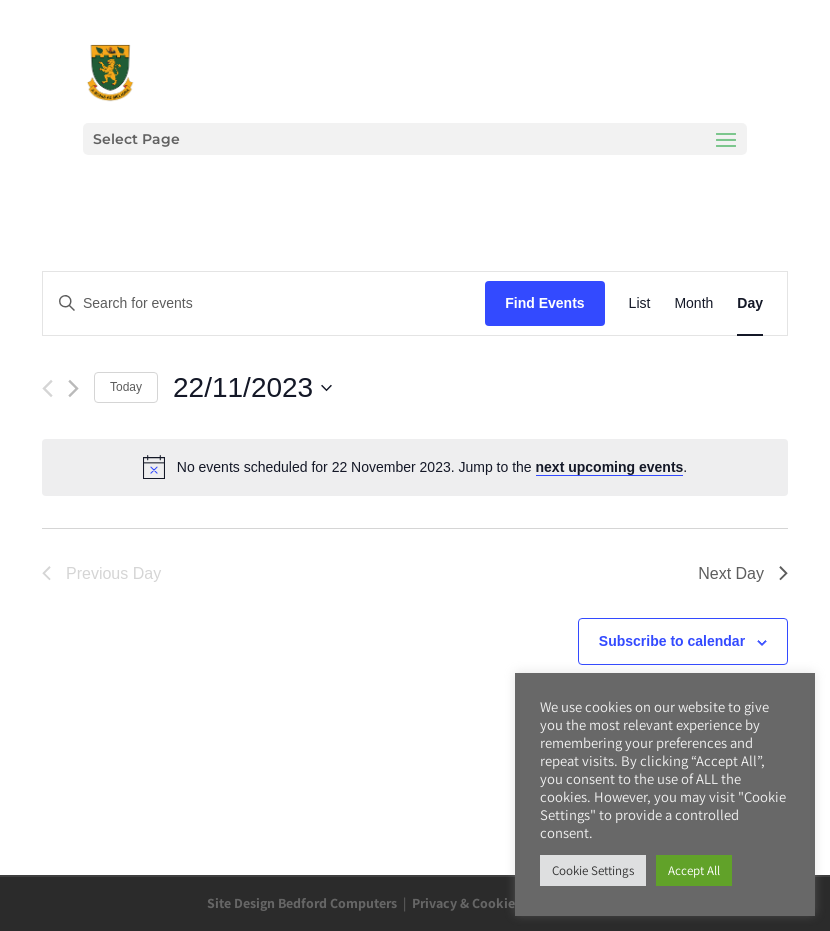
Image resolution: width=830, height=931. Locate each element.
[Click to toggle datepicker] (252, 388)
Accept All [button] (694, 870)
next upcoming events (610, 467)
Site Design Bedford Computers (302, 903)
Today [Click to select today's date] (126, 387)
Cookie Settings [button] (593, 870)
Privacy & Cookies (466, 903)
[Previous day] (47, 388)
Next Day (743, 573)
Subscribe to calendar (672, 641)
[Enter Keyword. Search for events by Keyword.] (264, 303)
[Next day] (73, 388)
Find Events (544, 303)
